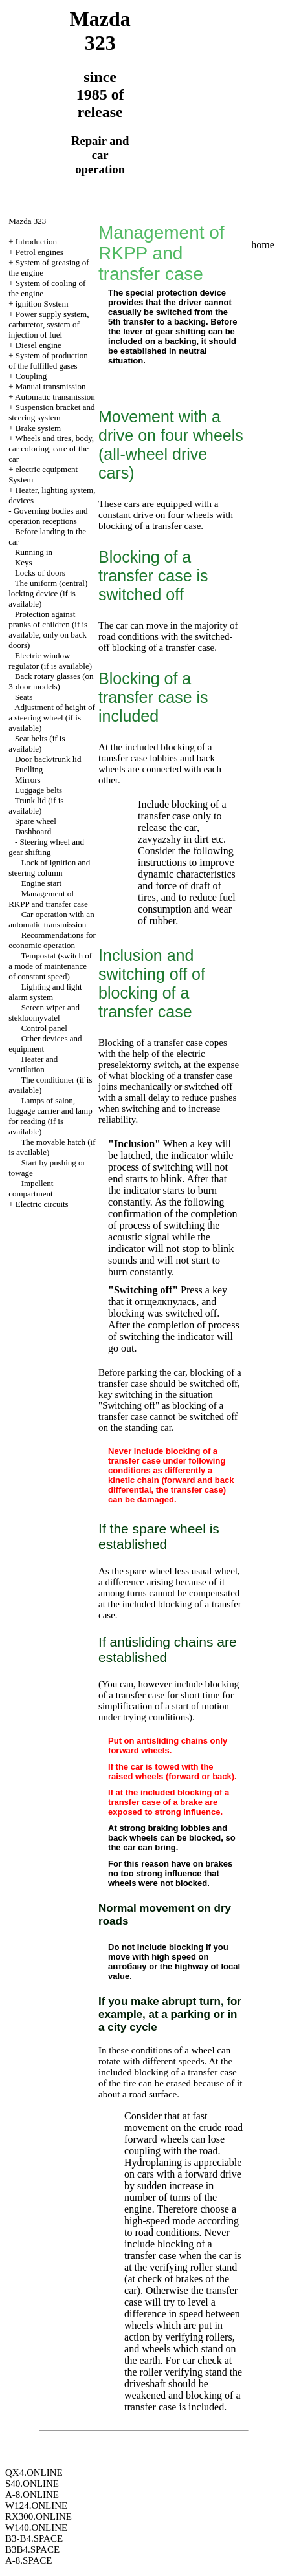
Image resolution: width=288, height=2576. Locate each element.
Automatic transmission (55, 397)
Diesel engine (38, 345)
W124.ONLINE (36, 2505)
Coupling (31, 376)
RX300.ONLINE (38, 2516)
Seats (23, 697)
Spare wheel (35, 821)
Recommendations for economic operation (52, 940)
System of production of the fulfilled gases (48, 361)
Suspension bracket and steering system (51, 412)
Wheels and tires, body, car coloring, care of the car (51, 448)
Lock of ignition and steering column (49, 868)
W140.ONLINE (36, 2527)
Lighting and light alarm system (45, 992)
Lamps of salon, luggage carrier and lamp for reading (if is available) (50, 1116)
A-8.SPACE (28, 2560)
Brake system (38, 428)
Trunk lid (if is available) (35, 806)
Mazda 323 (27, 221)
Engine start (41, 883)
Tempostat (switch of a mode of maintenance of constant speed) (50, 966)
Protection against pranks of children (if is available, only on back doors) (47, 629)
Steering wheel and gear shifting (46, 847)
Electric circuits (42, 1204)
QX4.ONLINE (34, 2472)
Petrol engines (39, 252)
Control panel (44, 1028)
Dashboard (33, 831)
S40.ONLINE (32, 2483)
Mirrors (28, 780)
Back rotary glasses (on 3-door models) (50, 681)
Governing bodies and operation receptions (47, 516)
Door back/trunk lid (48, 759)
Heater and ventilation (33, 1064)
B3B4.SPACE (32, 2549)
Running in (33, 552)
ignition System (42, 303)
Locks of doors (40, 573)
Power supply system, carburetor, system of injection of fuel (48, 324)
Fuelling (29, 769)
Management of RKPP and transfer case (48, 899)
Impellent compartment (30, 1188)
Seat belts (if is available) (36, 743)
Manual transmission (51, 386)
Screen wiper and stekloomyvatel (44, 1012)
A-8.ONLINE (32, 2494)
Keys (23, 562)
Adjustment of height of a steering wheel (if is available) (51, 717)
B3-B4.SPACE (34, 2538)
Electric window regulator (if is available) (50, 661)
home (262, 244)
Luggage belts (38, 790)
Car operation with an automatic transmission (51, 919)
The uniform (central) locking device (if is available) (47, 593)
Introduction (36, 241)
